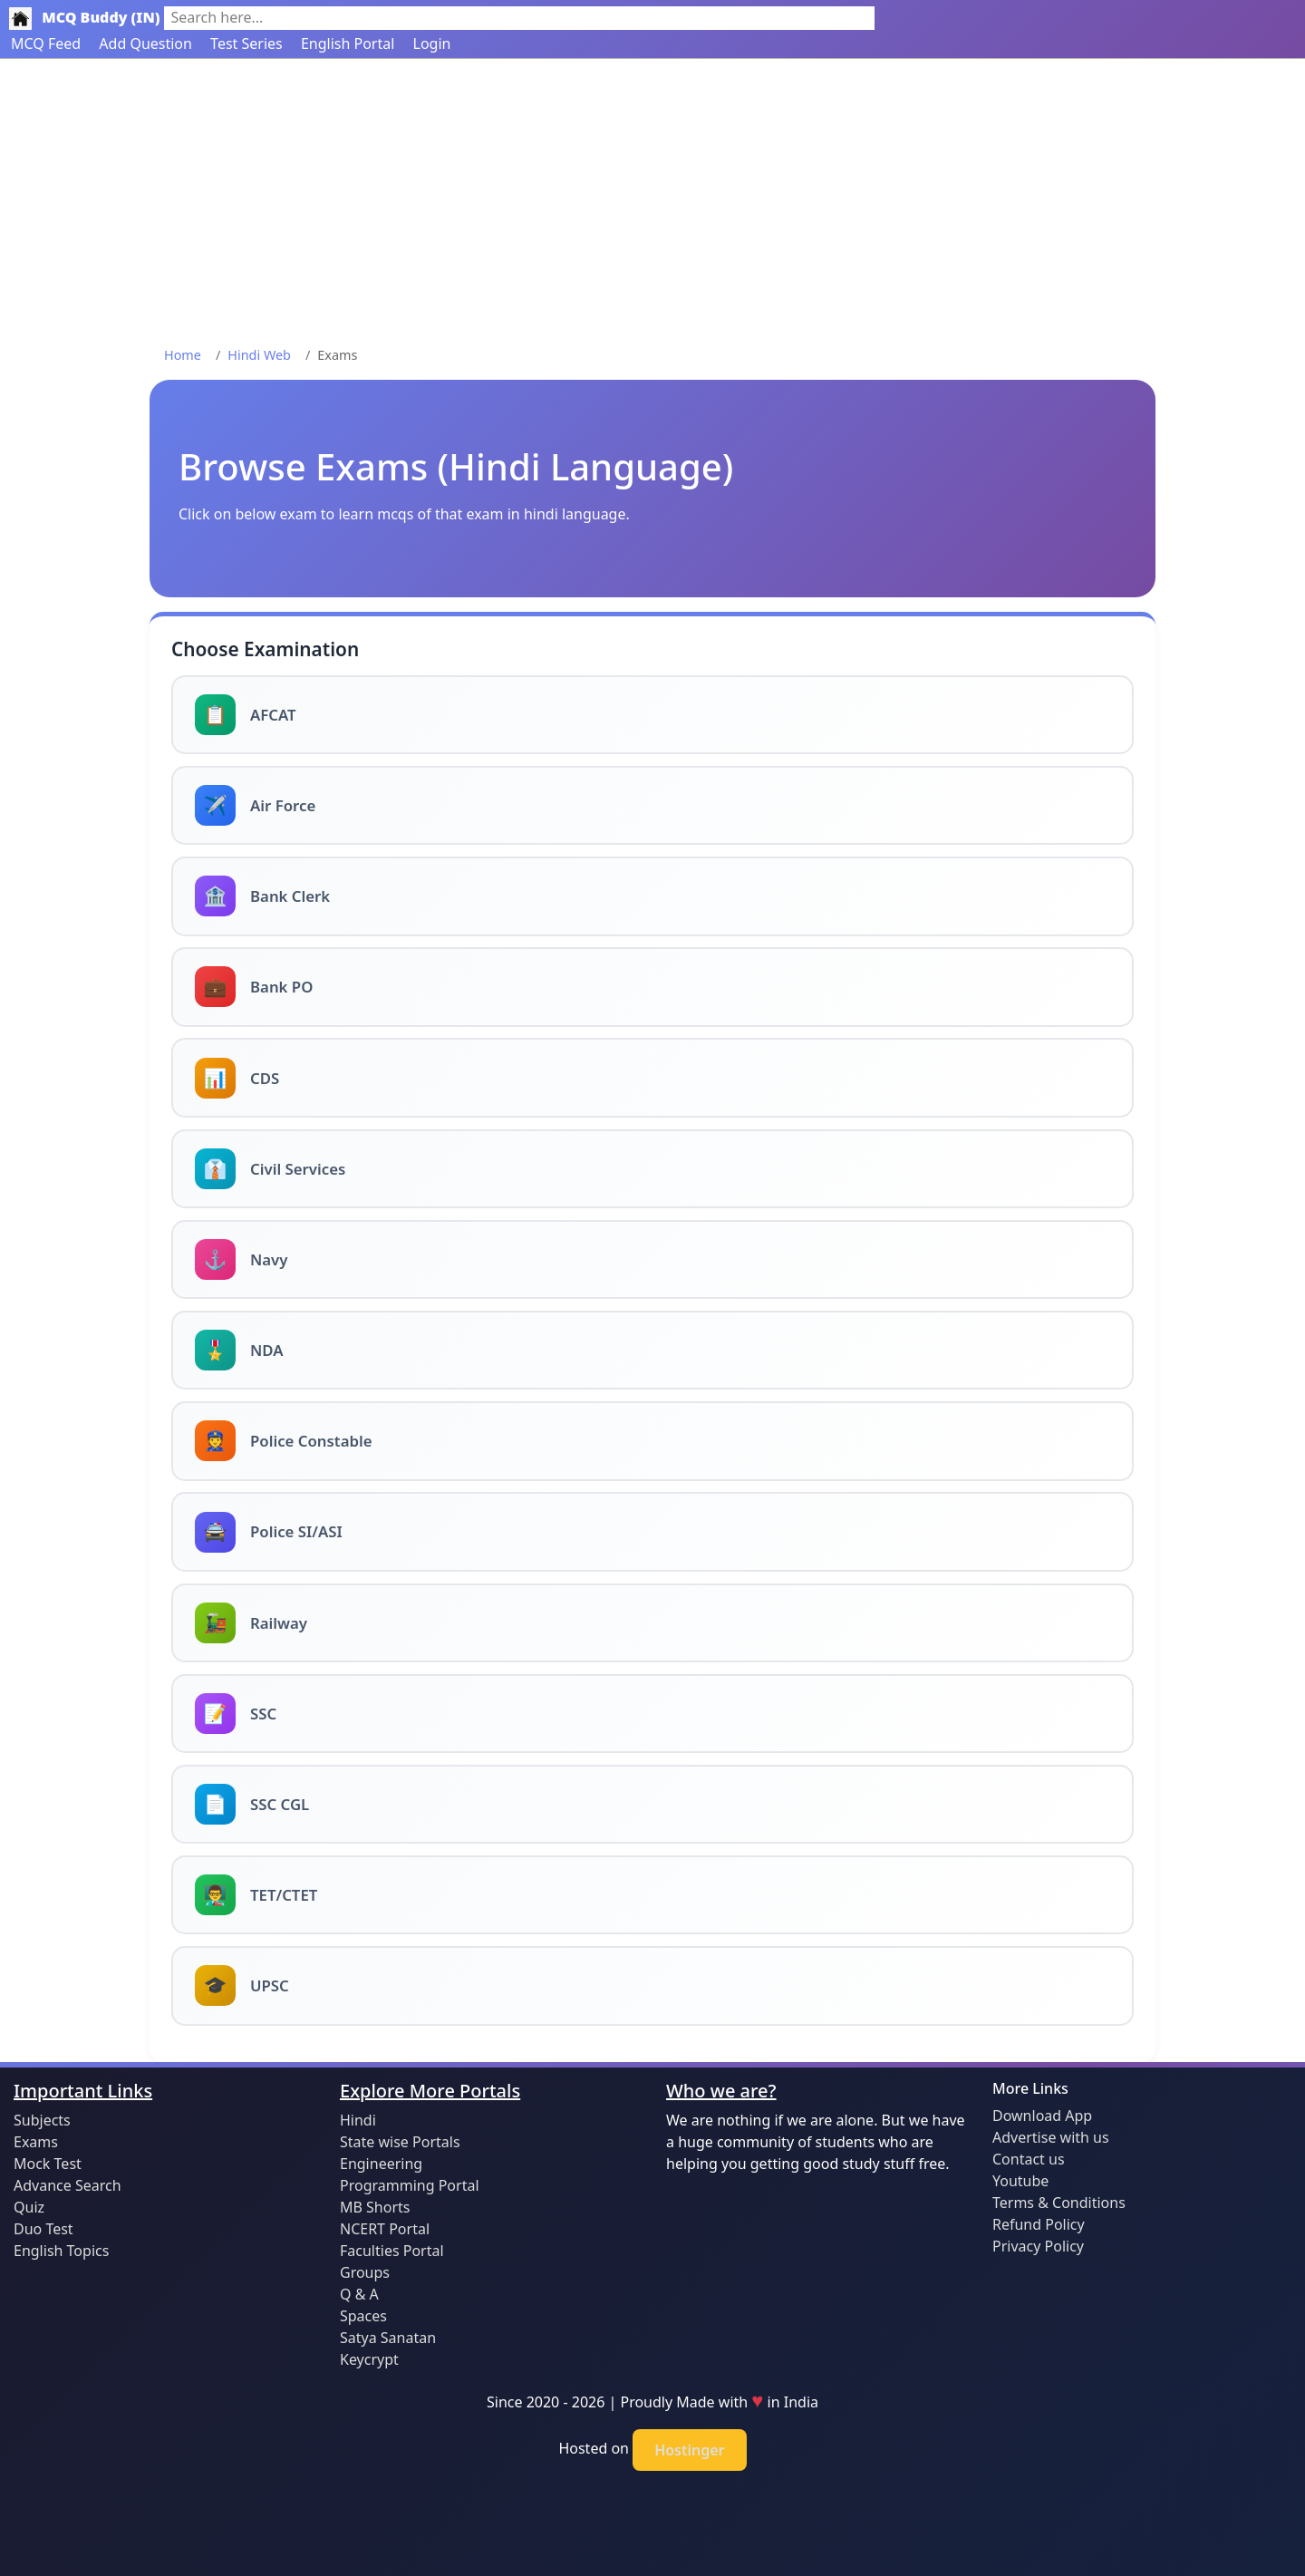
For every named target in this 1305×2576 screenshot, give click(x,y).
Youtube (1020, 2181)
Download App (1042, 2116)
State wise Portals (400, 2142)
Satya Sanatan (388, 2338)
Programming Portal (409, 2185)
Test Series (246, 43)
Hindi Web (259, 354)
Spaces (363, 2316)
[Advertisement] (652, 195)
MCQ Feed (46, 43)
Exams (36, 2142)
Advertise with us (1050, 2137)
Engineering (381, 2164)
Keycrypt (369, 2359)
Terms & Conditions (1059, 2203)
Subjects (42, 2120)
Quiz (29, 2207)
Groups (365, 2272)
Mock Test (48, 2164)
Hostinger (689, 2450)
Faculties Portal (392, 2251)
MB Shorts (375, 2207)
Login (432, 43)
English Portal (347, 43)
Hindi (358, 2120)
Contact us (1028, 2159)
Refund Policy (1038, 2224)
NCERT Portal (385, 2229)
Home (182, 354)
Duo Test (43, 2229)
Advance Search (67, 2185)
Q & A (359, 2294)
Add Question (145, 43)
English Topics (61, 2251)
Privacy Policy (1038, 2246)
